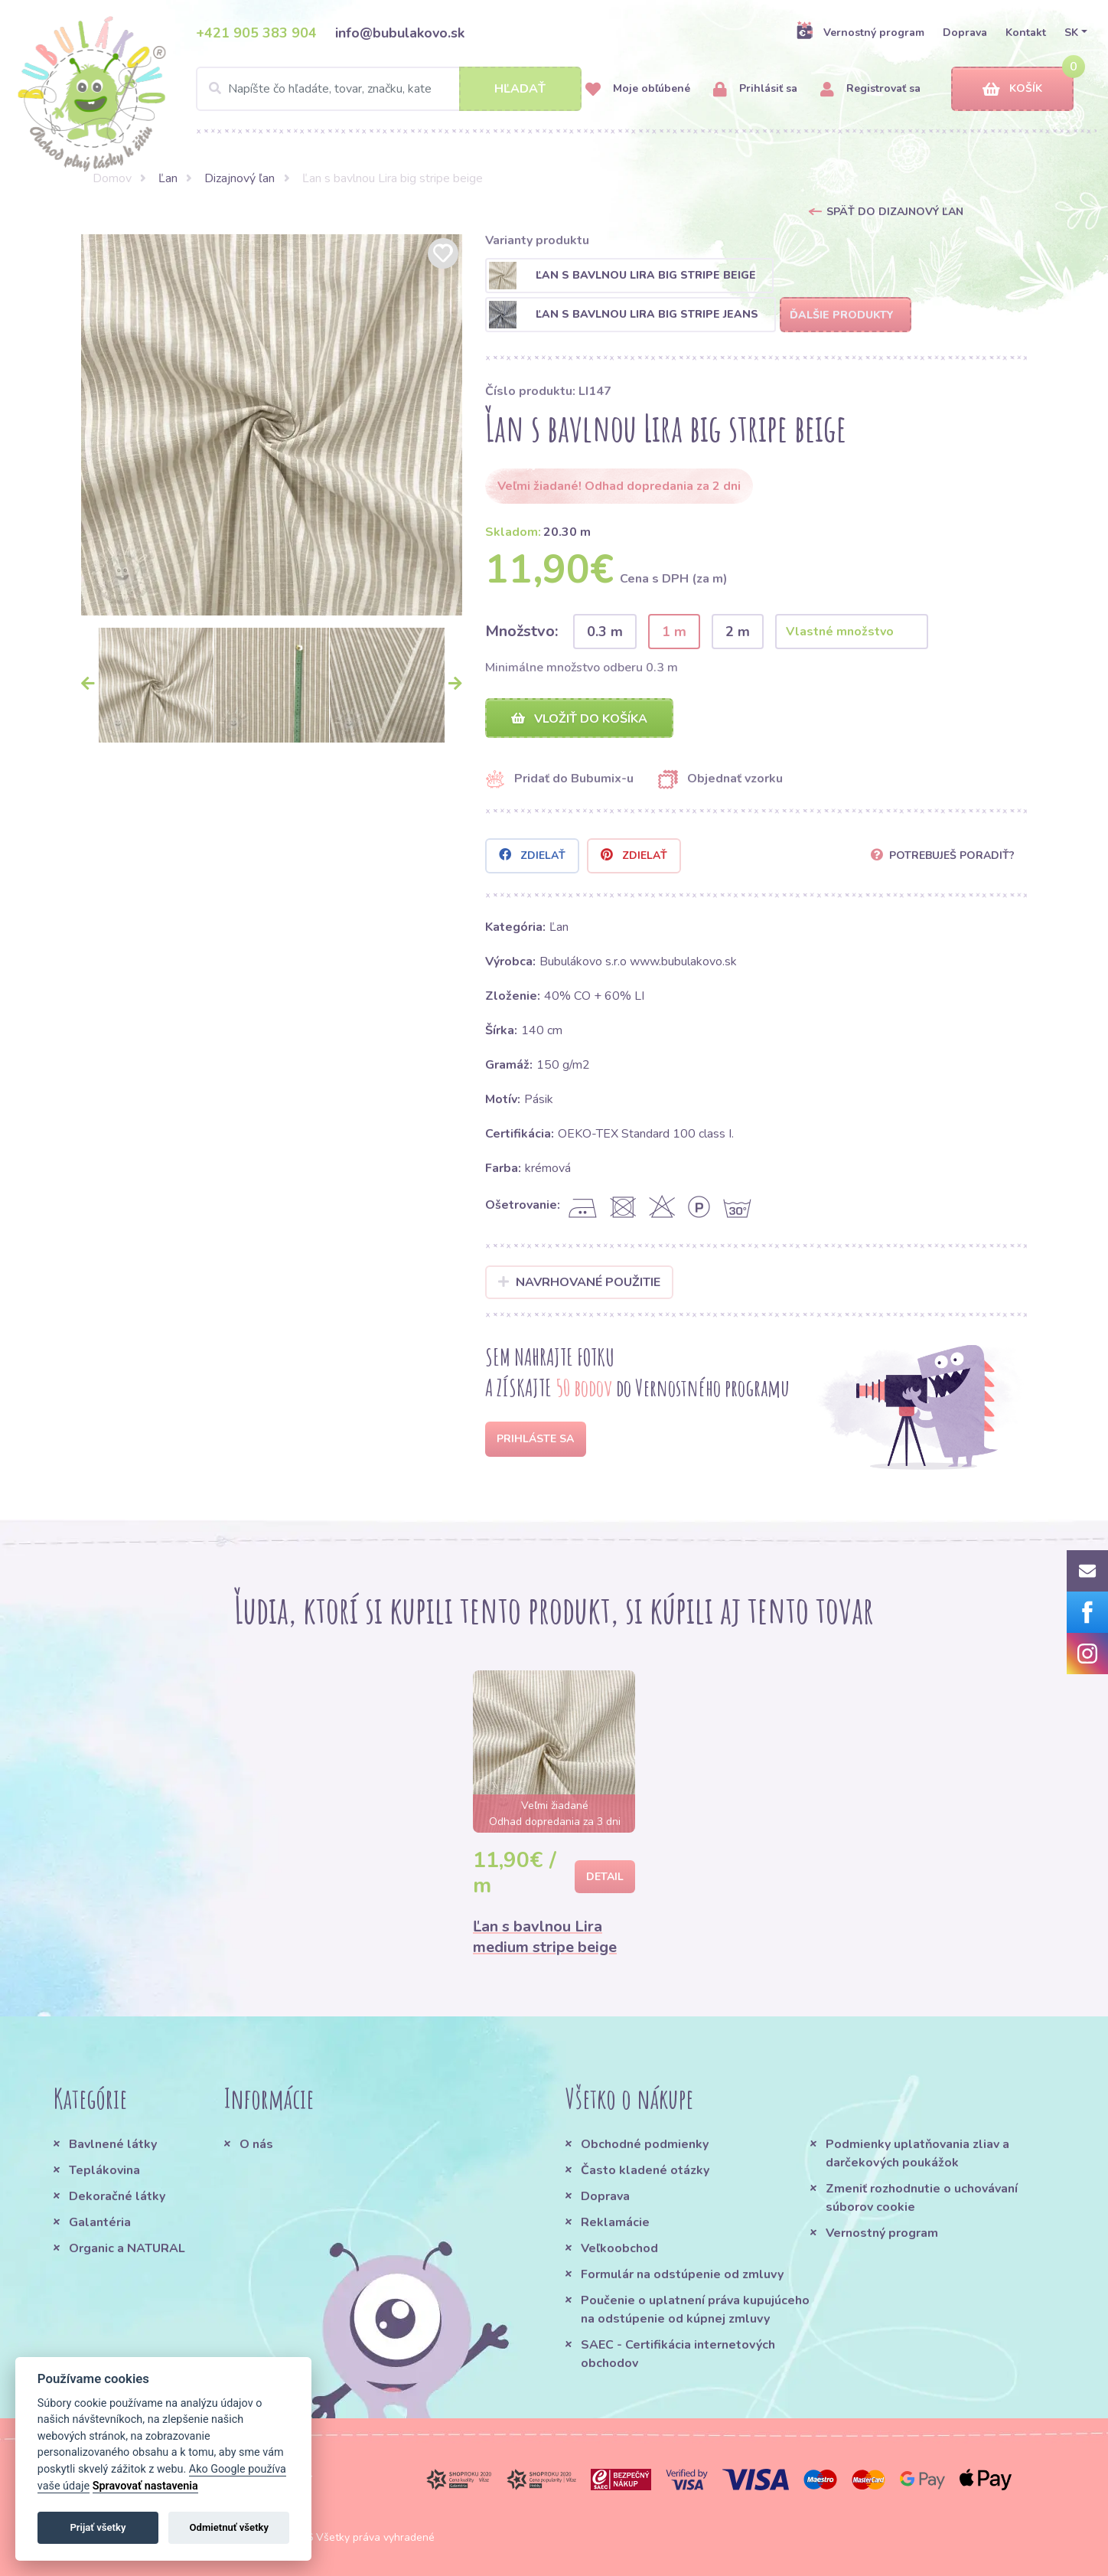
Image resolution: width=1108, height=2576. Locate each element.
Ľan (168, 178)
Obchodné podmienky (645, 2144)
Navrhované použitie (579, 1283)
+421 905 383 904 (256, 33)
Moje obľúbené (637, 89)
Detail (605, 1876)
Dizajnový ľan (239, 178)
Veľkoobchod (619, 2248)
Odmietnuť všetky (229, 2527)
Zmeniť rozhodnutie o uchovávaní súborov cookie (922, 2197)
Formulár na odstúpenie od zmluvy (682, 2274)
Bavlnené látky (113, 2144)
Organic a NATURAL (127, 2248)
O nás (256, 2144)
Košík (1012, 89)
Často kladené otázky (645, 2170)
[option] (271, 424)
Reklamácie (615, 2222)
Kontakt (1025, 32)
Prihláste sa (535, 1439)
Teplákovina (104, 2170)
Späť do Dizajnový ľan (894, 211)
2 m (737, 631)
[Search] (389, 89)
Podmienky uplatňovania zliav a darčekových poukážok (917, 2153)
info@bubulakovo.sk (399, 33)
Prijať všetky (97, 2527)
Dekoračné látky (117, 2196)
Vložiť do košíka (579, 718)
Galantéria (100, 2222)
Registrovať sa (870, 89)
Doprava (965, 32)
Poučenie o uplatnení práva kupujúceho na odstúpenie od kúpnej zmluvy (695, 2309)
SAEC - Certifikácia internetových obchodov (678, 2354)
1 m (674, 631)
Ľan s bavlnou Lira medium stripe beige (545, 1937)
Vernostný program (860, 32)
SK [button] (1071, 32)
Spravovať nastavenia (145, 2486)
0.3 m (605, 631)
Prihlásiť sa (755, 89)
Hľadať (520, 88)
